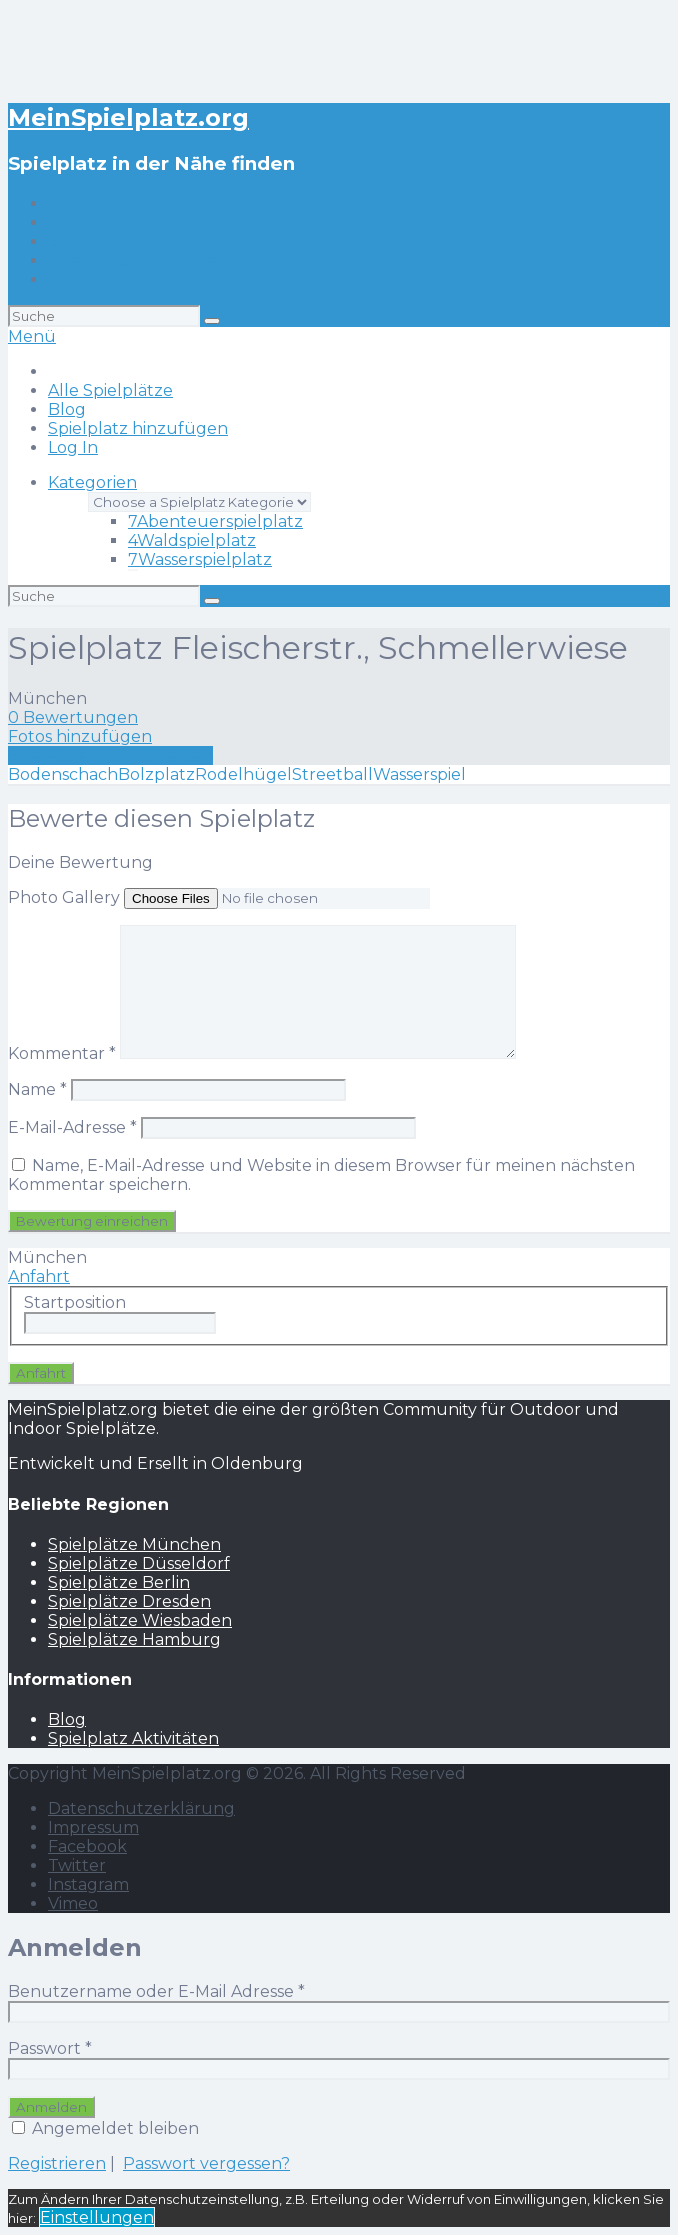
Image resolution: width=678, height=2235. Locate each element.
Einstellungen (97, 2217)
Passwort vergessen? (206, 2163)
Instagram (88, 1884)
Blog (67, 241)
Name (37, 1089)
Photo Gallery (64, 897)
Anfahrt (39, 1276)
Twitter (77, 1865)
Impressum (93, 1827)
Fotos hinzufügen (80, 736)
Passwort (50, 2048)
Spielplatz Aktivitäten (133, 1738)
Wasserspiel (419, 774)
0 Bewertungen (73, 717)
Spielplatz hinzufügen (138, 260)
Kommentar (62, 1053)
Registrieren (57, 2163)
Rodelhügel (243, 774)
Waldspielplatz (192, 540)
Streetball (332, 774)
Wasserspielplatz (200, 559)
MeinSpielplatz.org (128, 117)
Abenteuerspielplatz (215, 521)
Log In (73, 279)
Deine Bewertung (80, 862)
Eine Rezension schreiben (110, 755)
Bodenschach (63, 774)
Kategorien (92, 482)
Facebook (87, 1846)
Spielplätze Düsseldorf (139, 1563)
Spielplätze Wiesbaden (140, 1620)
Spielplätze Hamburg (134, 1639)
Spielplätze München (134, 1544)
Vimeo (73, 1903)
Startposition (75, 1302)
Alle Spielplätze (110, 222)
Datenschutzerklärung (141, 1808)
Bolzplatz (156, 774)
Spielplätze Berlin (119, 1582)
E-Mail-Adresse (72, 1127)
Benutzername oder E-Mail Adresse (156, 1991)
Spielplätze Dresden (129, 1601)
